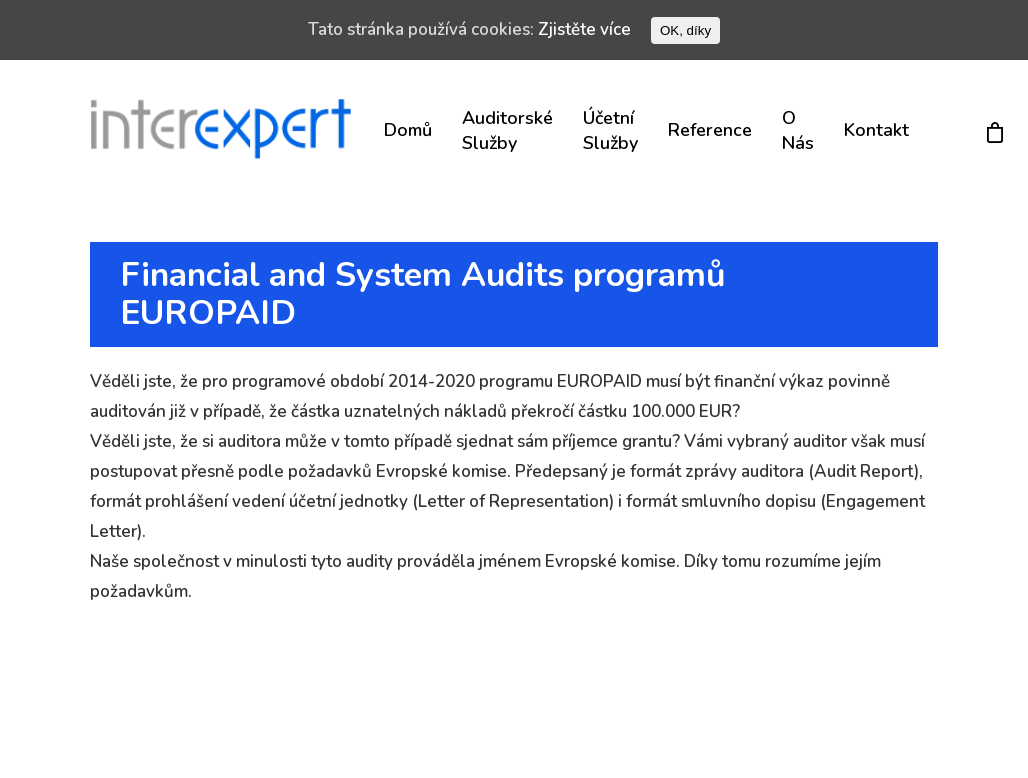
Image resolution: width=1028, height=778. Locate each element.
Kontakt (876, 130)
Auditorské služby (507, 130)
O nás (798, 130)
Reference (710, 130)
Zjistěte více (584, 29)
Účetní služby (610, 130)
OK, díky (685, 30)
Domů (408, 130)
